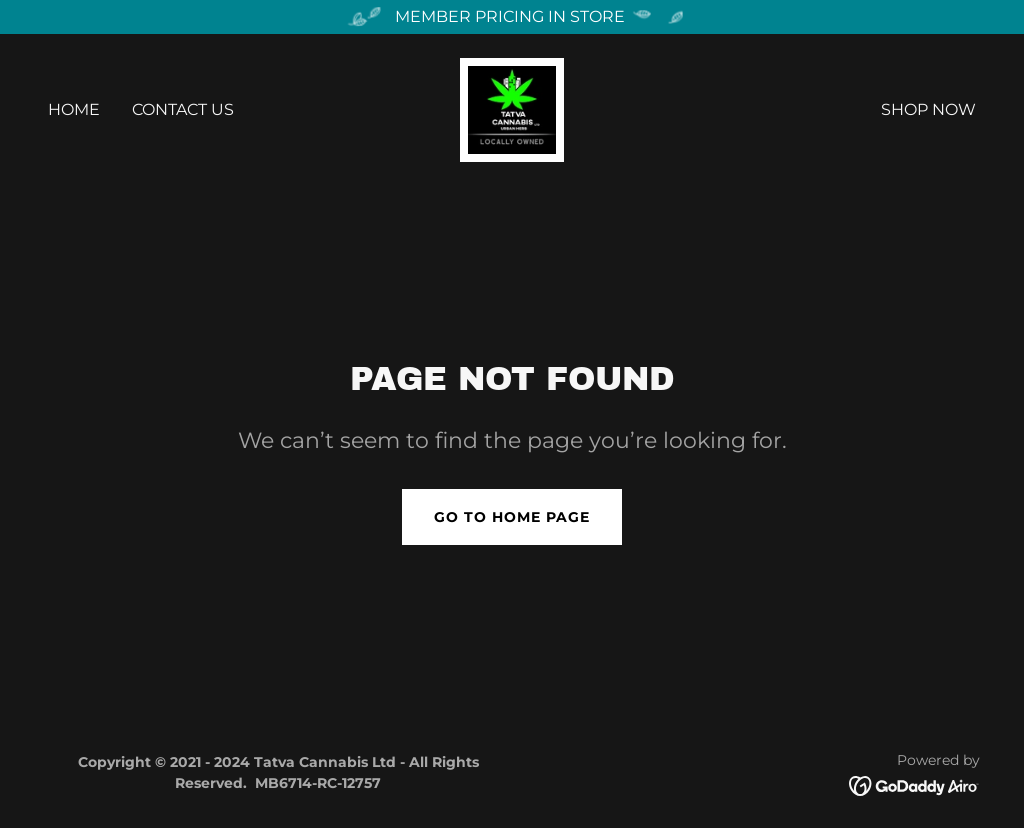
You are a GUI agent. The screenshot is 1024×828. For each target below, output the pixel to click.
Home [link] (74, 109)
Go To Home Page (512, 517)
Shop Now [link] (928, 109)
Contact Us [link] (183, 109)
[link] (512, 108)
